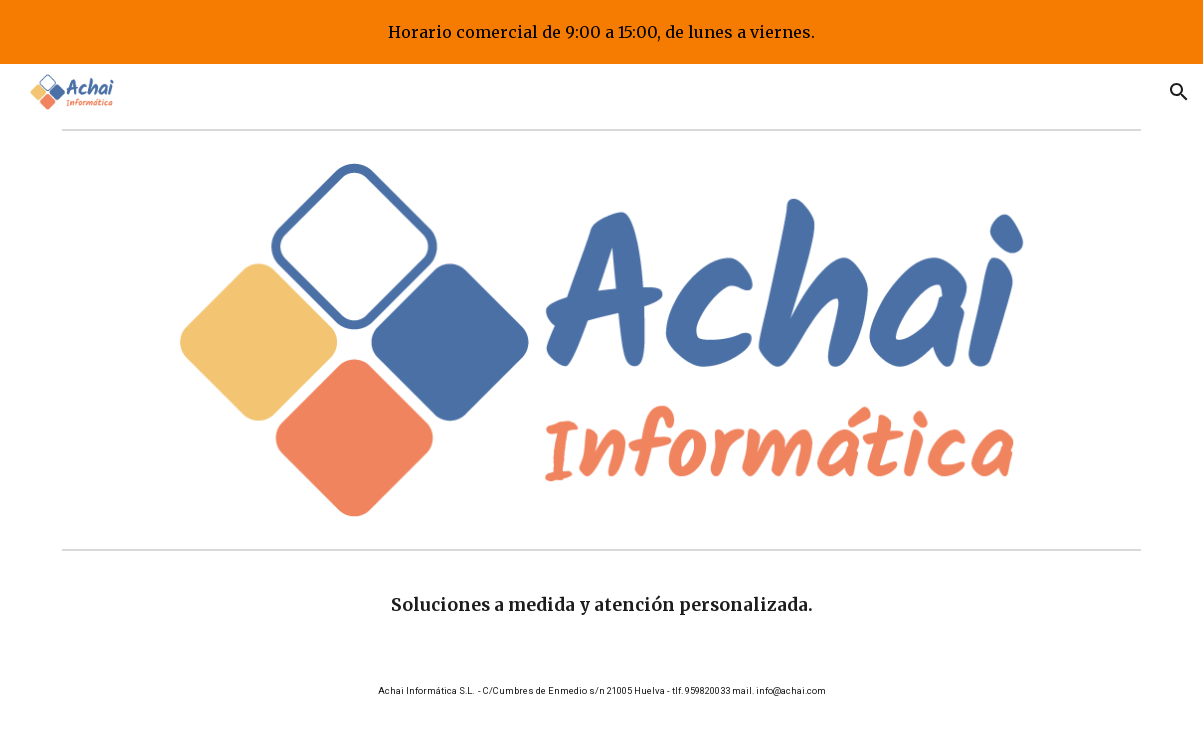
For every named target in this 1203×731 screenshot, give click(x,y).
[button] (1179, 92)
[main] (601, 605)
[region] (601, 32)
